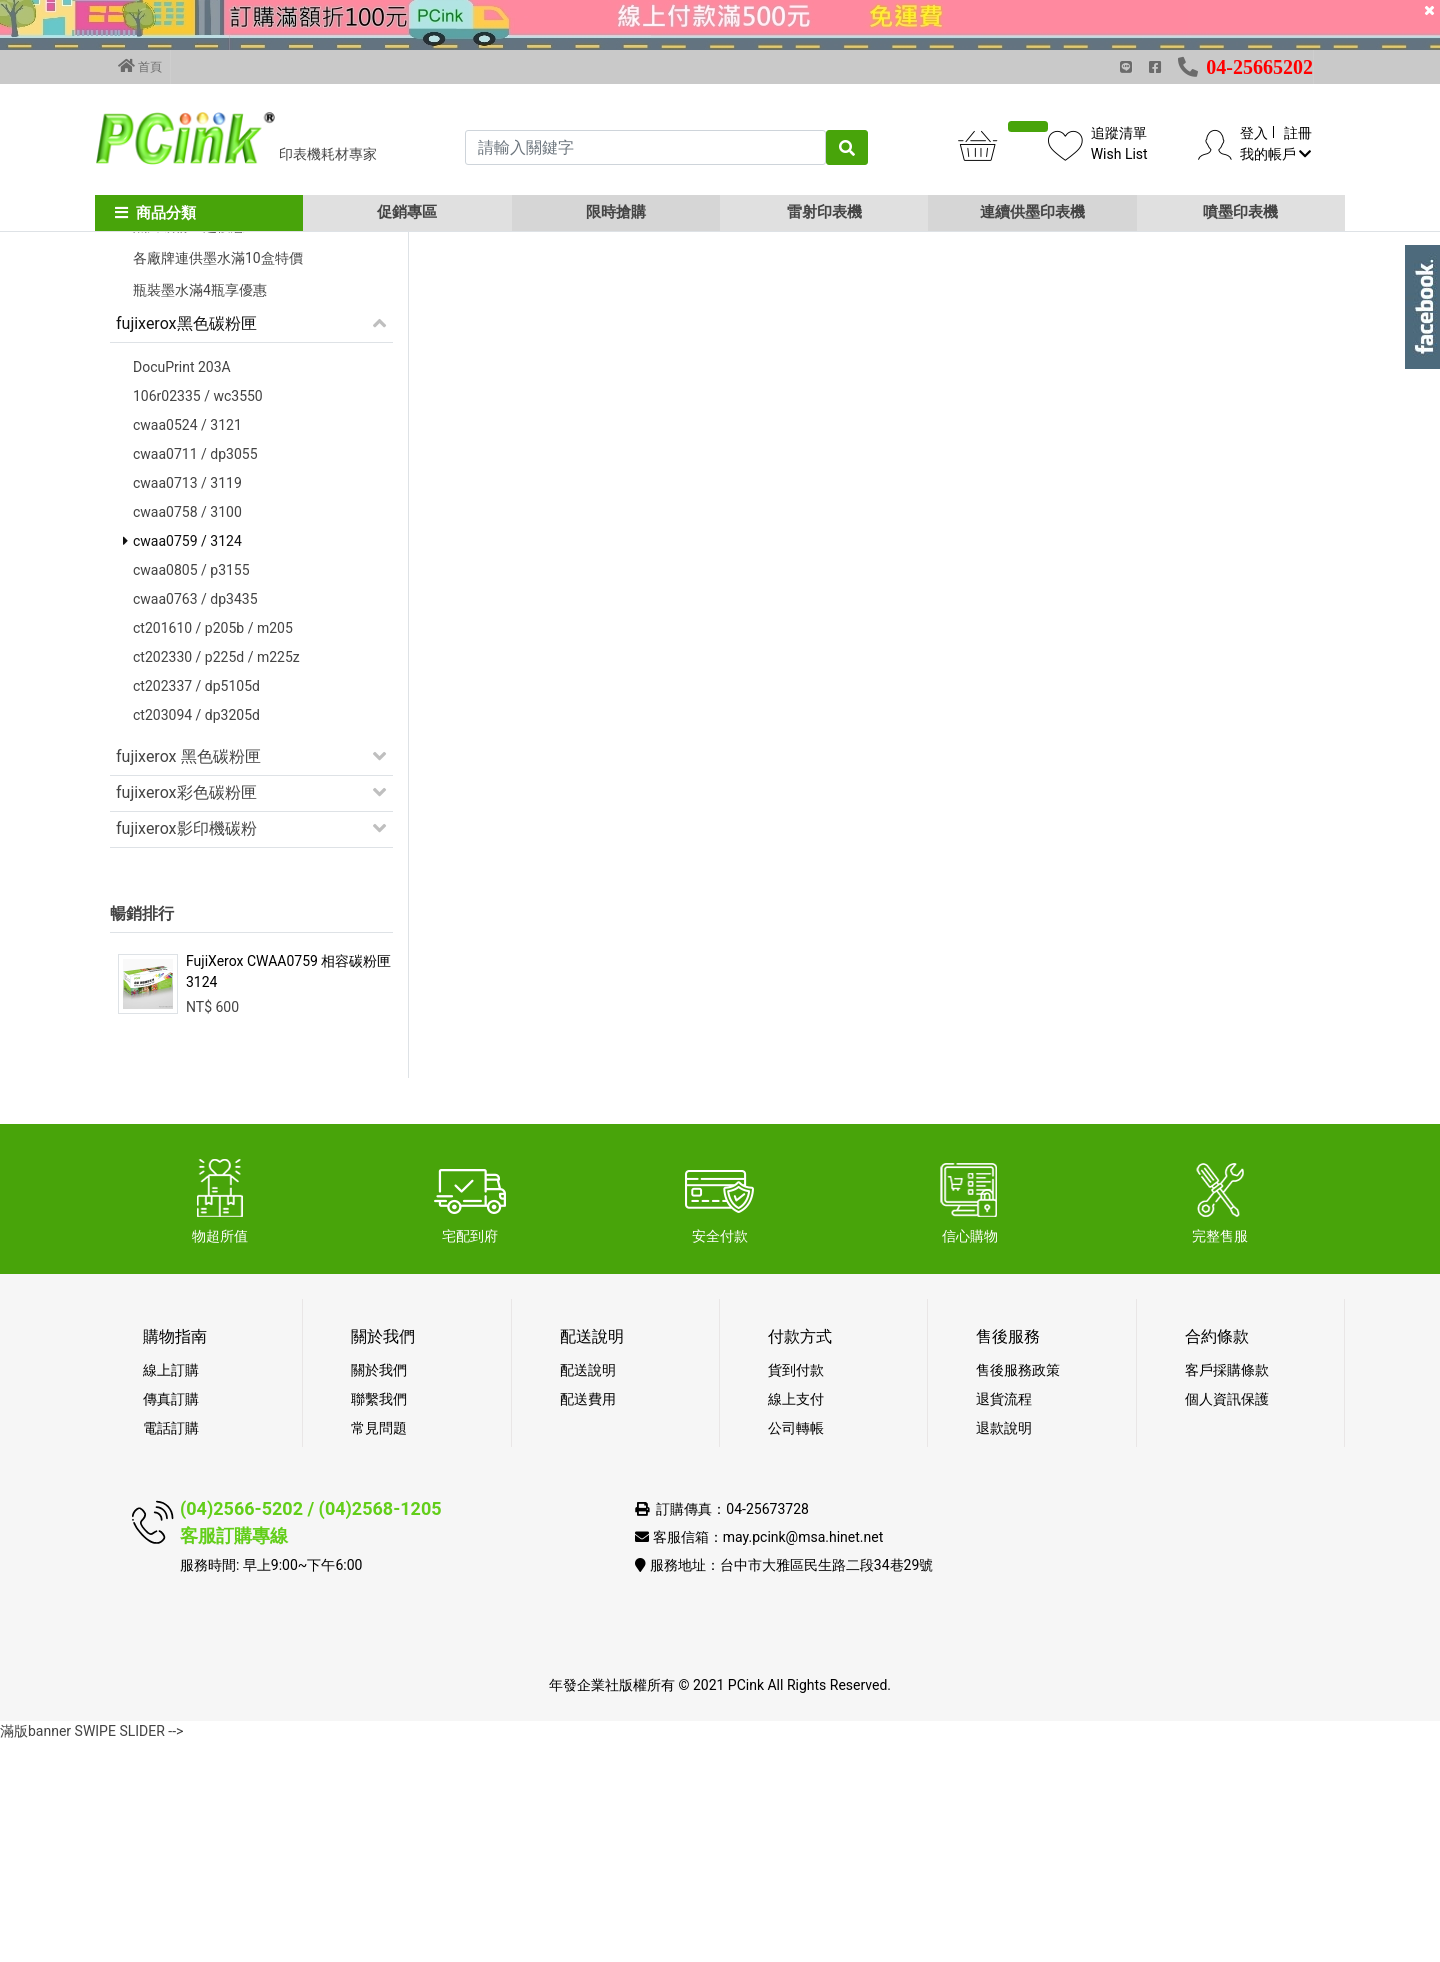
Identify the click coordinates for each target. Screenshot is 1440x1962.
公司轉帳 (796, 1648)
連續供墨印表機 (1032, 212)
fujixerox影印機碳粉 (186, 1048)
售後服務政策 (1018, 1590)
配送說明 (588, 1590)
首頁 (140, 66)
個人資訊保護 (1227, 1619)
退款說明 (1004, 1648)
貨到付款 (796, 1590)
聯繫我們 (379, 1619)
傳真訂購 (171, 1619)
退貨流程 (1004, 1619)
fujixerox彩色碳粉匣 (186, 1012)
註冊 (1298, 133)
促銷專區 (407, 212)
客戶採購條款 (1227, 1590)
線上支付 (796, 1619)
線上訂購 (171, 1590)
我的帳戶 (1275, 154)
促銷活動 (148, 370)
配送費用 (588, 1619)
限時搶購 (616, 212)
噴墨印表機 (1240, 212)
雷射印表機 (824, 212)
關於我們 (379, 1590)
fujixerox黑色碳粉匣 (186, 543)
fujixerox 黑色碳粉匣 (188, 976)
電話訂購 (171, 1648)
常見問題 (379, 1648)
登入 (1254, 133)
